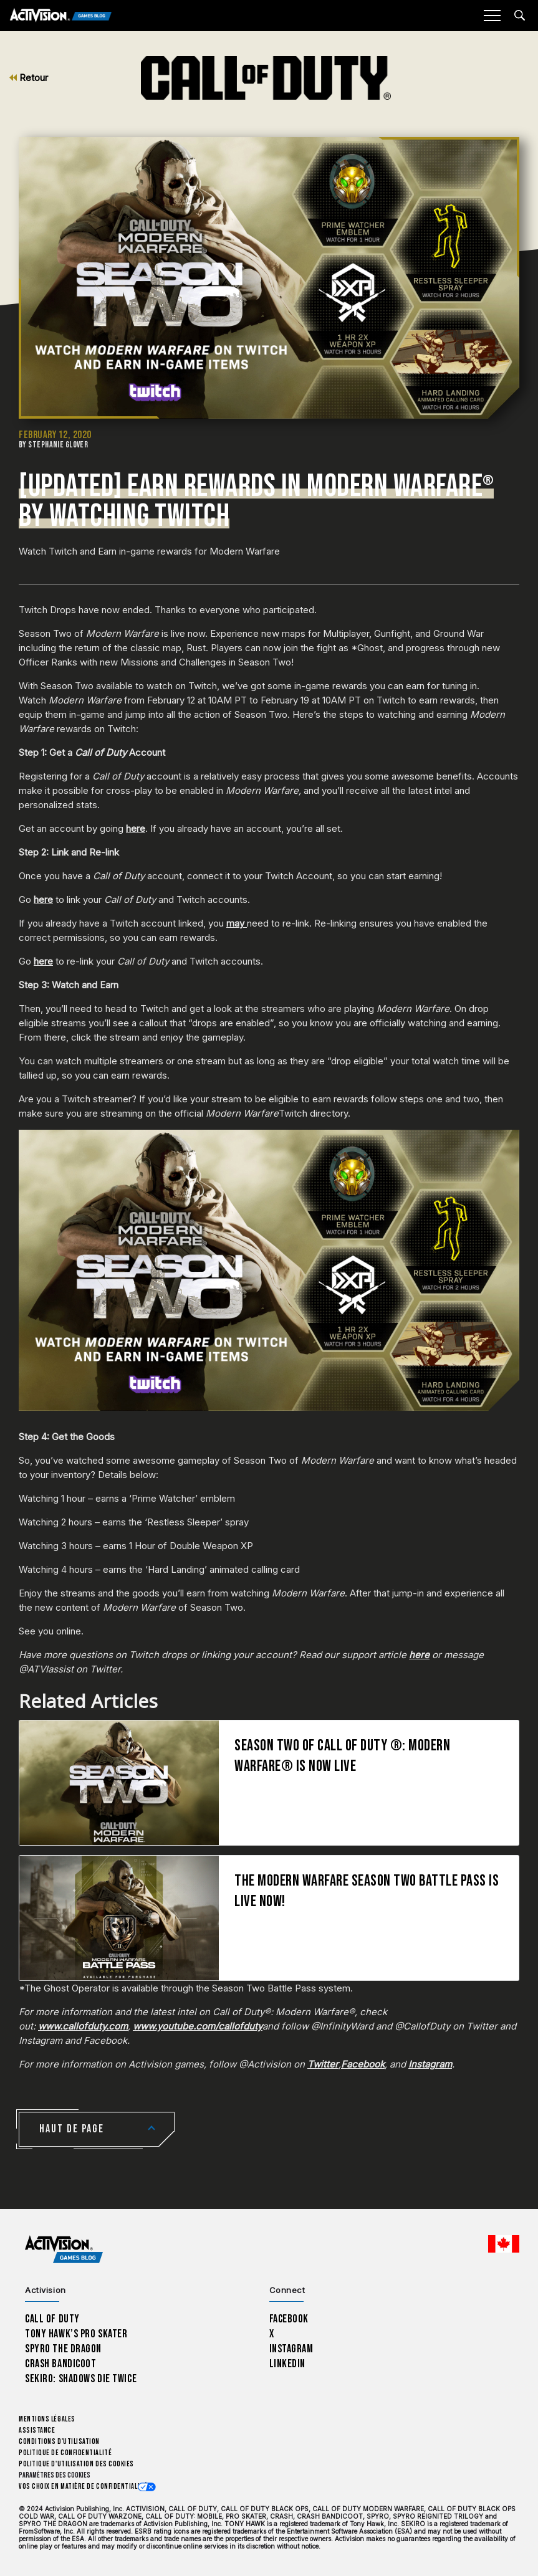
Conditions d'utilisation (59, 2441)
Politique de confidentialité (65, 2453)
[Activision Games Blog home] (64, 2250)
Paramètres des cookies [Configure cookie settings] (54, 2475)
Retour (28, 77)
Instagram (291, 2348)
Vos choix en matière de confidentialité (83, 2486)
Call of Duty (52, 2319)
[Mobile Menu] (491, 15)
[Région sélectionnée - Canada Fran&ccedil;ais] (503, 2244)
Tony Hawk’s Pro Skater (76, 2333)
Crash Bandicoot (60, 2363)
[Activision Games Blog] (60, 15)
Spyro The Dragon (63, 2348)
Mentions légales (47, 2419)
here (135, 828)
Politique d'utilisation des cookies (76, 2464)
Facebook (289, 2319)
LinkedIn (287, 2363)
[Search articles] (520, 15)
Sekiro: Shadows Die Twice (81, 2378)
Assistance (37, 2430)
